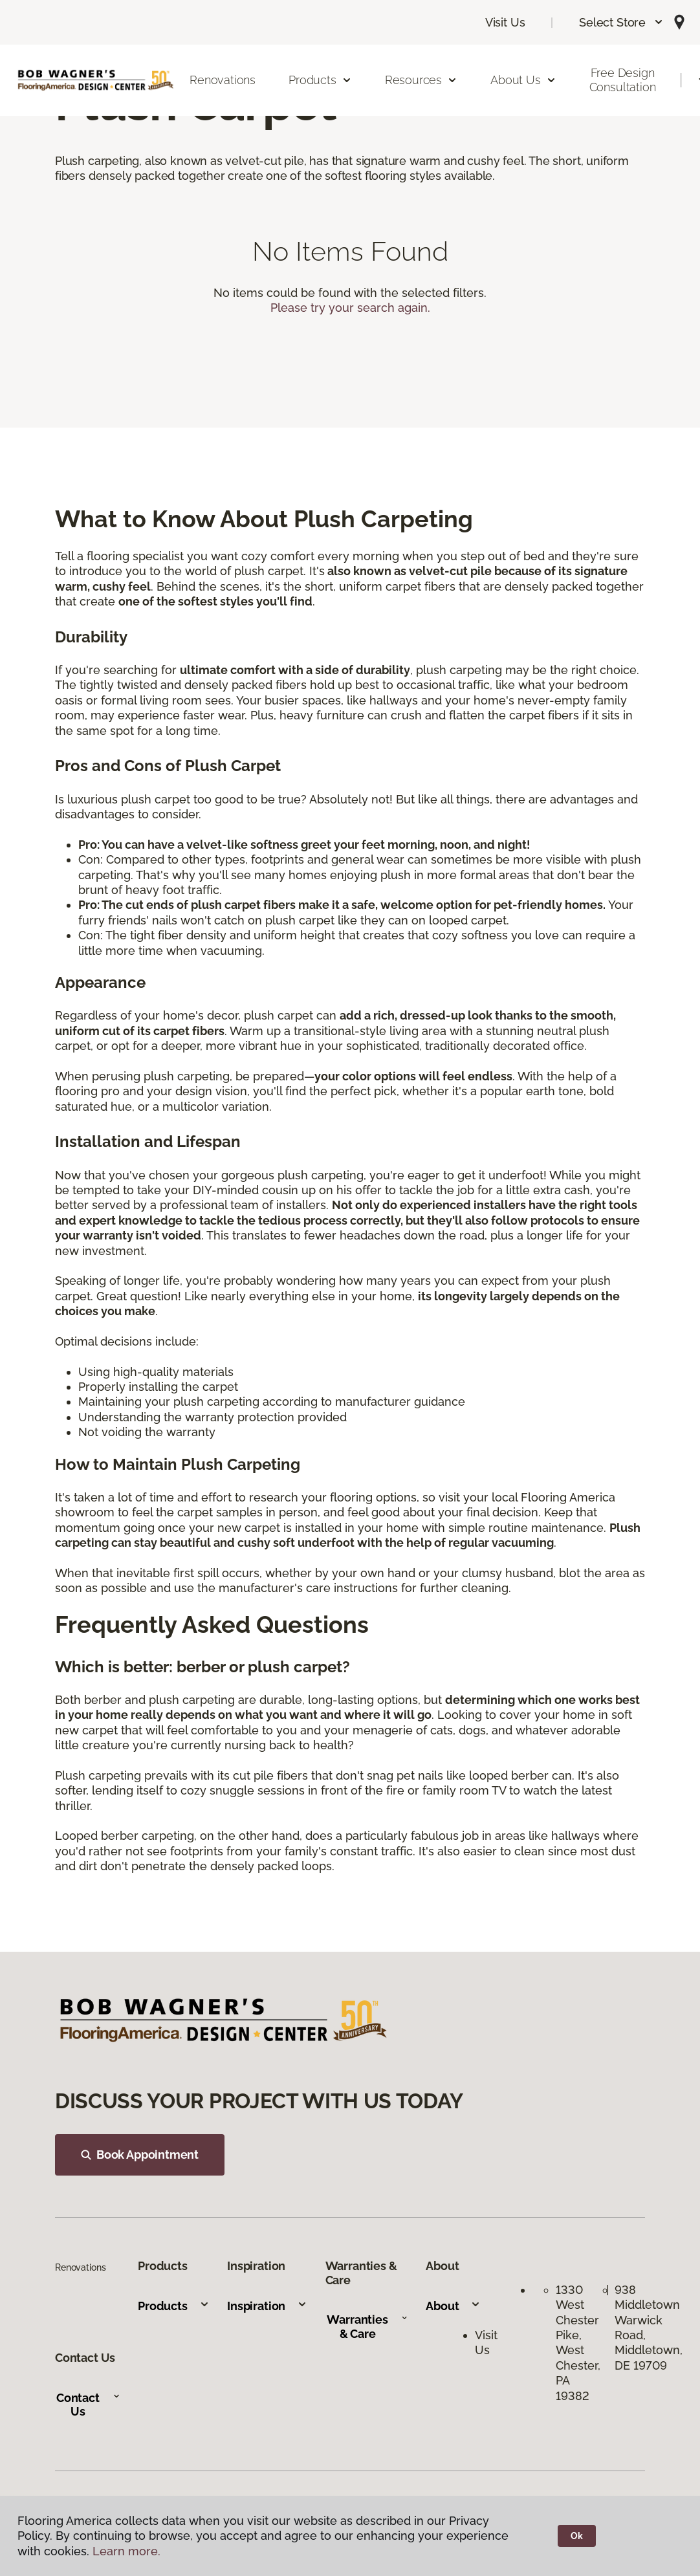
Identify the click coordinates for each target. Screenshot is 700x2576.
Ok (577, 2536)
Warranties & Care (367, 2327)
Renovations (223, 80)
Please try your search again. (350, 307)
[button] (621, 22)
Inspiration (267, 2306)
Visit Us (505, 22)
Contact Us (88, 2405)
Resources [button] (421, 80)
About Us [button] (523, 80)
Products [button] (320, 80)
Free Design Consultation (622, 80)
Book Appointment (140, 2154)
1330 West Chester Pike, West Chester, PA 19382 (578, 2343)
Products (174, 2306)
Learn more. (126, 2551)
